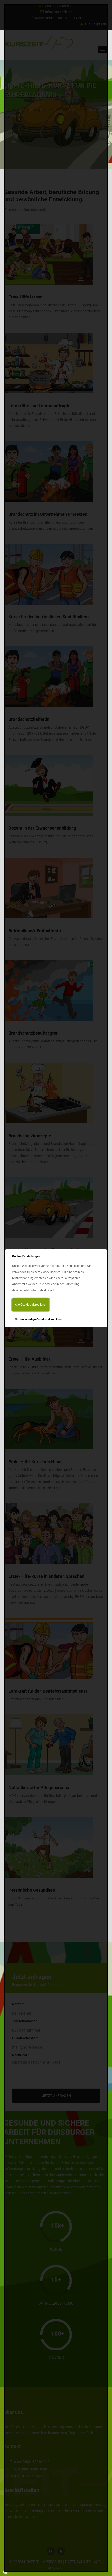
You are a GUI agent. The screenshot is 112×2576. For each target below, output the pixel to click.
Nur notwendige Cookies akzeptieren (39, 1319)
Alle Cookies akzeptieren (31, 1304)
